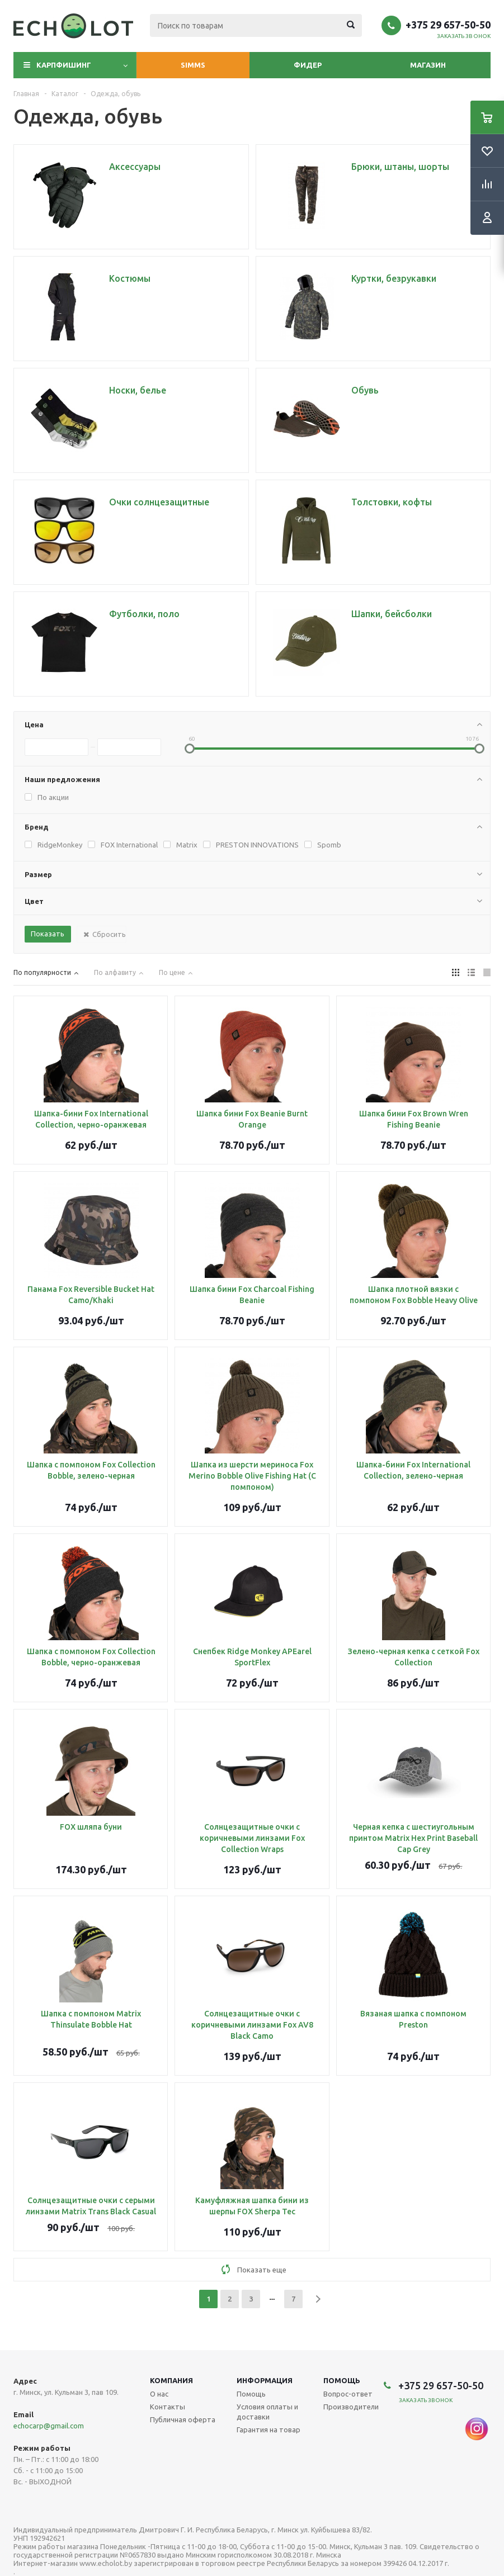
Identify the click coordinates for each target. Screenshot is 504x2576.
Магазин (428, 65)
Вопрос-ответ (348, 2394)
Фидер (308, 65)
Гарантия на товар (268, 2429)
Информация (265, 2380)
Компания (171, 2380)
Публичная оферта (182, 2419)
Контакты (167, 2407)
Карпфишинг (63, 65)
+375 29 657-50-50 (448, 25)
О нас (159, 2394)
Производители (351, 2407)
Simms (193, 65)
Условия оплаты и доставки (267, 2412)
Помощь (341, 2380)
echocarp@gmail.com (48, 2426)
